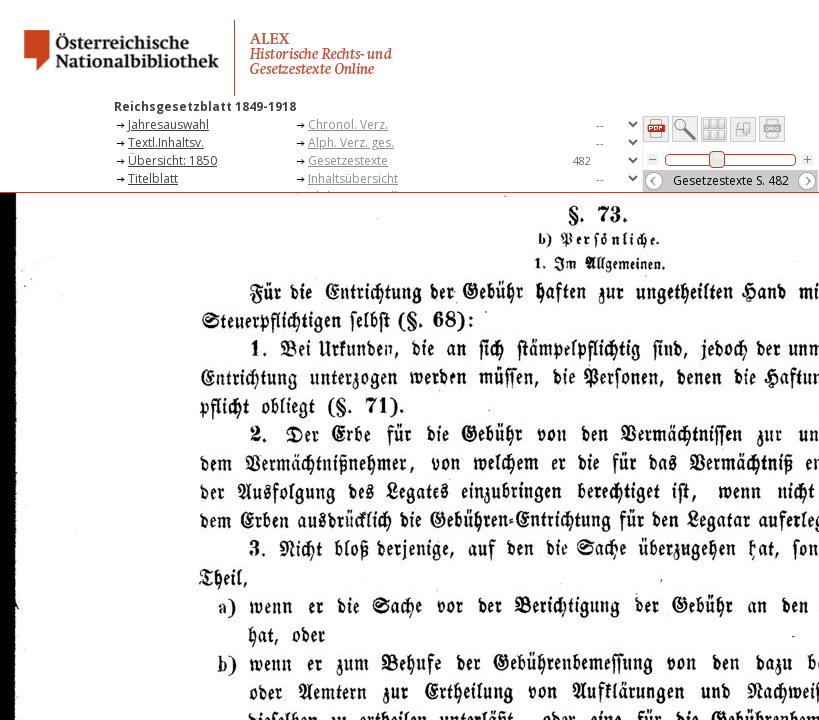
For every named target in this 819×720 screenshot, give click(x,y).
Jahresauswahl (168, 124)
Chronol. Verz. (348, 124)
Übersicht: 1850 (172, 160)
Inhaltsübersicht (353, 178)
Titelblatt (153, 178)
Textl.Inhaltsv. (166, 142)
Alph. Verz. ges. (351, 142)
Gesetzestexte (348, 160)
